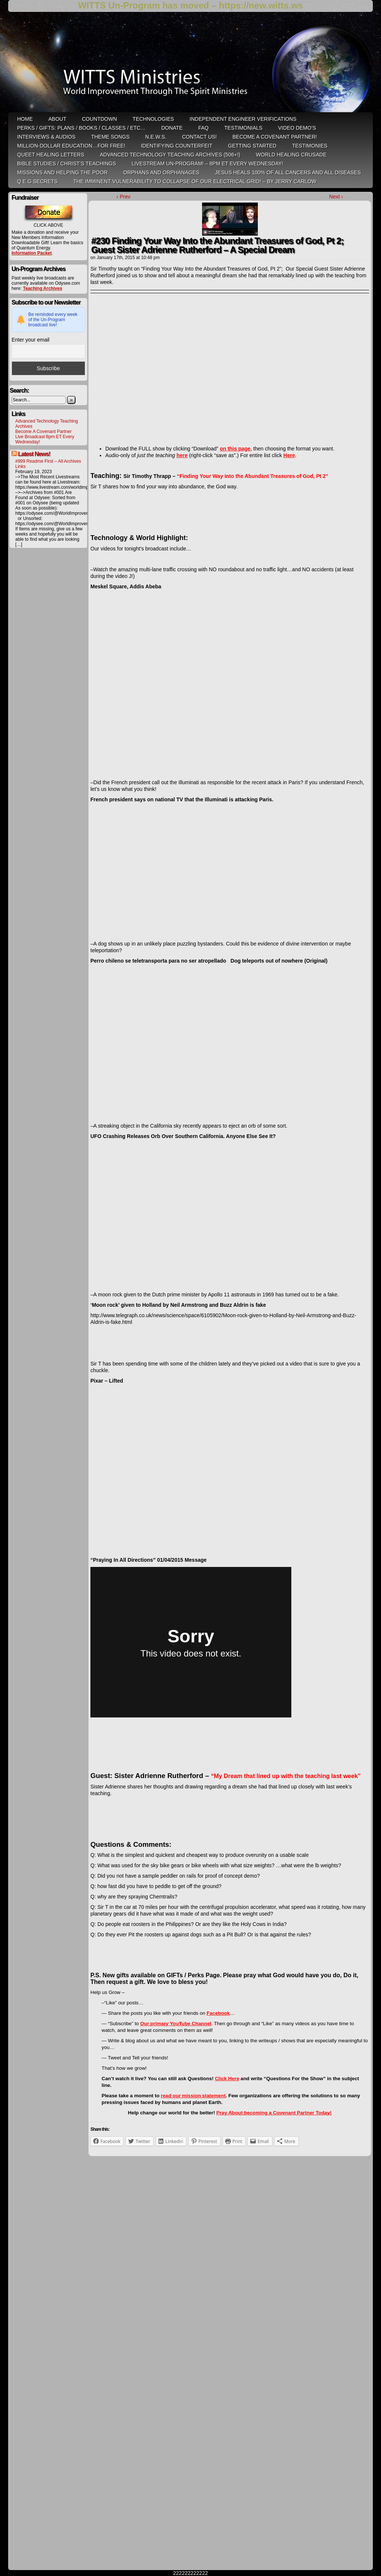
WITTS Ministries (191, 65)
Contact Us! (199, 137)
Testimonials (243, 128)
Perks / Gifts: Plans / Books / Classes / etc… (81, 128)
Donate (171, 128)
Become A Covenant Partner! (275, 137)
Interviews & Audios (46, 137)
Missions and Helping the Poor (62, 172)
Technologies (153, 119)
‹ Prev (123, 197)
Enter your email (30, 340)
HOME (25, 119)
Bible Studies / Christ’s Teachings (66, 164)
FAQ (203, 128)
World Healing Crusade (291, 155)
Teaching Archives (42, 288)
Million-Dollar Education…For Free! (71, 146)
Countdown (99, 119)
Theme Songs (110, 137)
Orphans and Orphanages (161, 172)
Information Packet (32, 253)
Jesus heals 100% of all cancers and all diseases (288, 172)
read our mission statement (193, 2095)
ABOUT (57, 119)
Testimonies (309, 146)
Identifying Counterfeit (176, 146)
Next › (336, 197)
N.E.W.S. (155, 137)
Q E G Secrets (37, 181)
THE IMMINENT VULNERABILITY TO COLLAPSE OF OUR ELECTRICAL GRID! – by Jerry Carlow (195, 181)
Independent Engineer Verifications (243, 119)
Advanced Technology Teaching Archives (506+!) (170, 155)
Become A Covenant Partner (43, 431)
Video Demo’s (297, 128)
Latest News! (34, 454)
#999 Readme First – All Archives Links (48, 464)
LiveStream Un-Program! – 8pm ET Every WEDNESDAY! (207, 164)
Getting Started (252, 146)
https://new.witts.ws (261, 5)
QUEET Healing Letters (50, 155)
